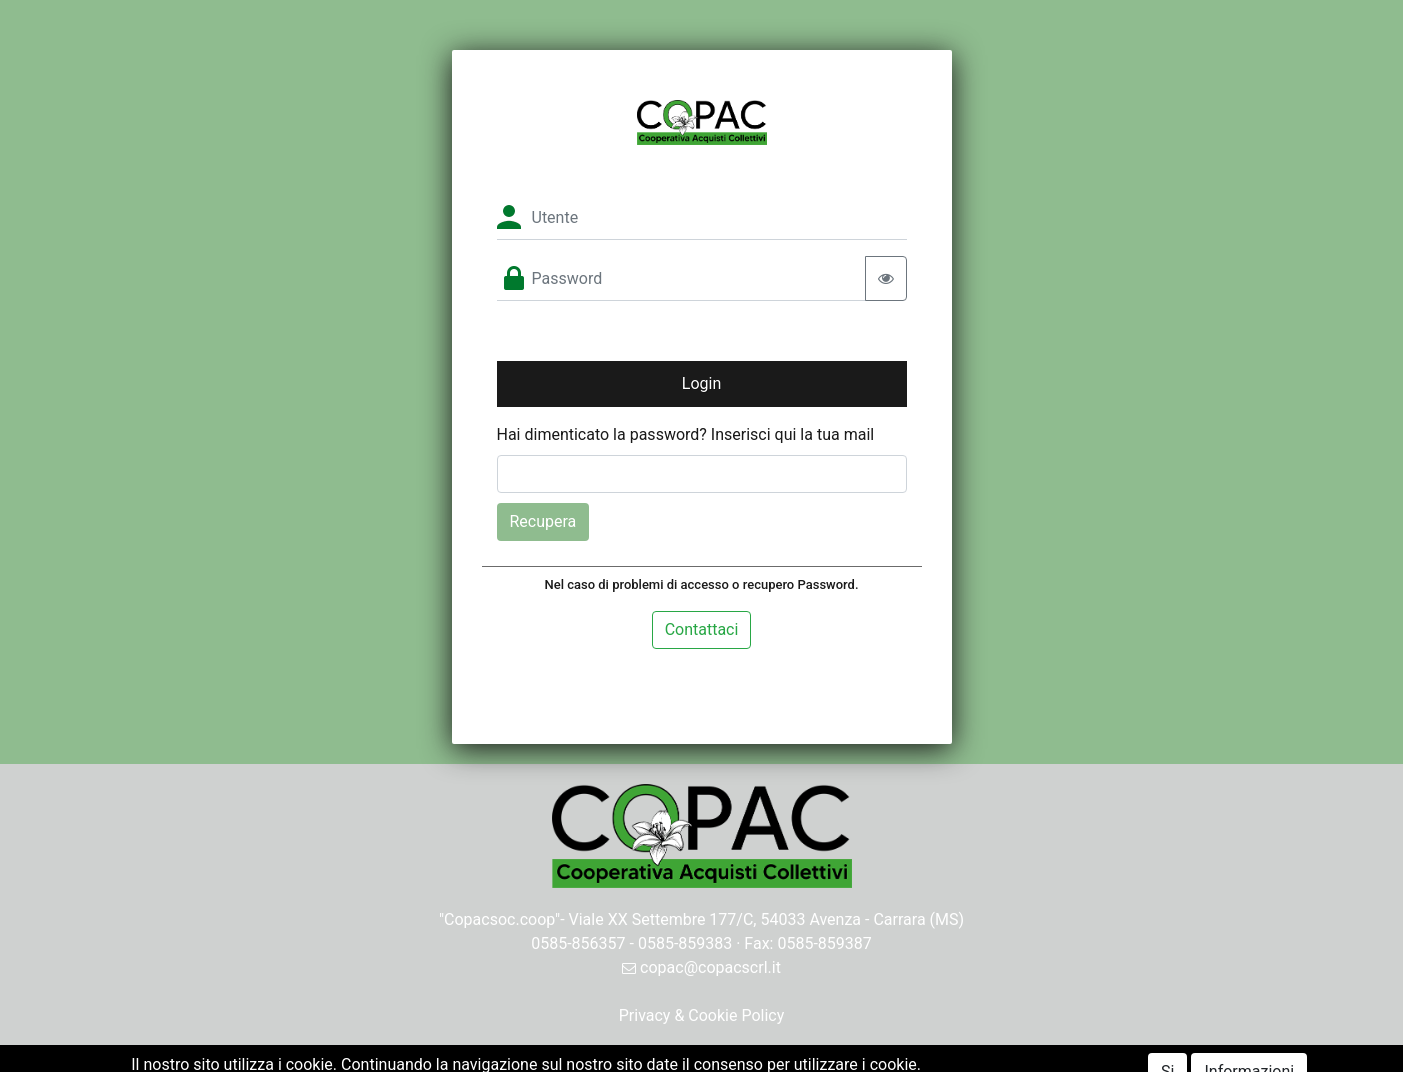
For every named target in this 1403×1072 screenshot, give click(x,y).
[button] (702, 384)
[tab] (702, 630)
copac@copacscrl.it (701, 967)
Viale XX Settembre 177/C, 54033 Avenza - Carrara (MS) (767, 919)
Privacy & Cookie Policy (702, 1015)
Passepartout (744, 1059)
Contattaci (702, 629)
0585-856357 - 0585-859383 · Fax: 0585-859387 (701, 943)
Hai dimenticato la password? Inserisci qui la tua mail (686, 434)
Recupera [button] (543, 521)
